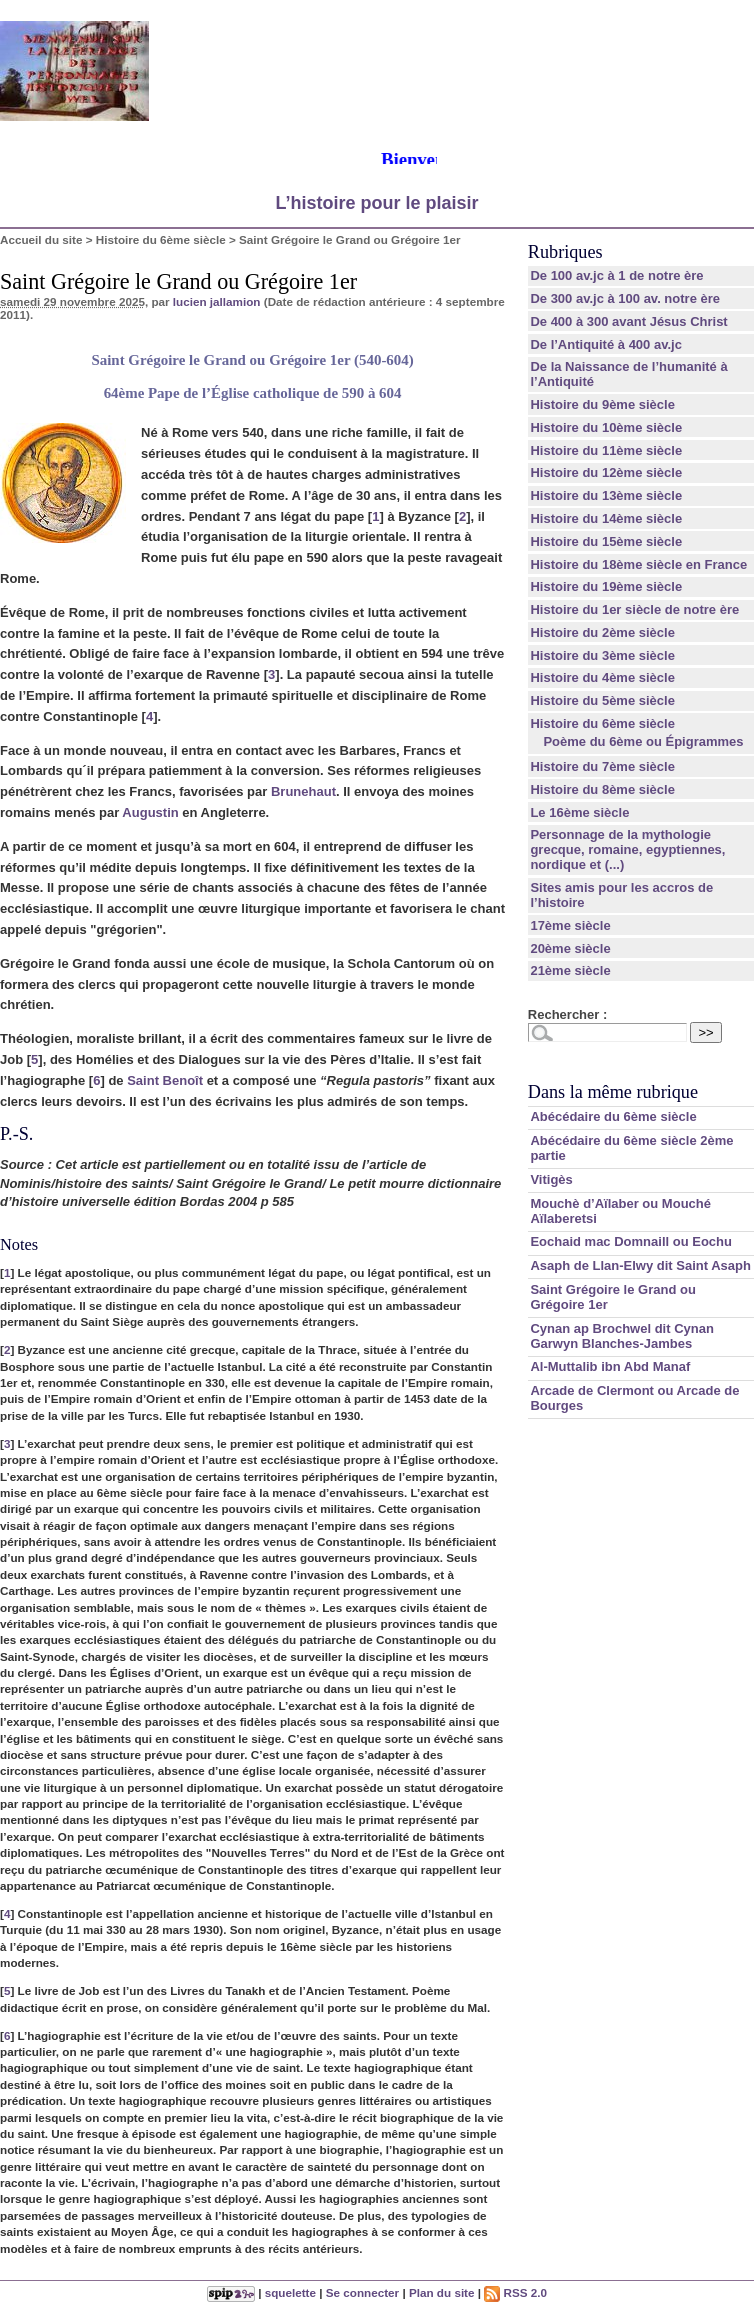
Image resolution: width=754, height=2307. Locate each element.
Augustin (150, 812)
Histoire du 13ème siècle (606, 495)
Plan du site (442, 2292)
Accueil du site (41, 239)
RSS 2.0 (515, 2292)
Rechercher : (567, 1014)
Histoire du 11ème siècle (606, 450)
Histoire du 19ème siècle (606, 586)
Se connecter (362, 2292)
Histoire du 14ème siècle (606, 518)
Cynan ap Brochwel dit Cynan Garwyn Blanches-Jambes (621, 1336)
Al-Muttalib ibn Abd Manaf (610, 1366)
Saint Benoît (165, 1080)
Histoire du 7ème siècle (602, 766)
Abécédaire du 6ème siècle (613, 1116)
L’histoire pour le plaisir (376, 203)
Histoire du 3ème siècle (602, 655)
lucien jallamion (217, 301)
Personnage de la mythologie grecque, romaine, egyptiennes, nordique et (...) (627, 849)
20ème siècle (570, 948)
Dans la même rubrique (613, 1092)
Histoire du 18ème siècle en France (638, 564)
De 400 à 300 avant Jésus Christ (628, 321)
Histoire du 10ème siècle (606, 427)
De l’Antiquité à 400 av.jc (605, 344)
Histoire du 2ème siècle (602, 632)
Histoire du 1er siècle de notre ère (634, 609)
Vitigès (551, 1179)
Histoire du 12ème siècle (606, 472)
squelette (290, 2292)
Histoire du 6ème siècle (161, 239)
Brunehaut (303, 791)
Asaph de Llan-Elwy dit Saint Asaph (640, 1265)
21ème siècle (570, 970)
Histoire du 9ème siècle (602, 404)
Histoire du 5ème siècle (602, 700)
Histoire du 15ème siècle (606, 541)
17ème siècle (570, 925)
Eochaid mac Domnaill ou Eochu (631, 1241)
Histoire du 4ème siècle (602, 677)
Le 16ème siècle (579, 812)
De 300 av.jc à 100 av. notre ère (625, 298)
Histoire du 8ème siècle (602, 789)
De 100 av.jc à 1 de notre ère (616, 275)
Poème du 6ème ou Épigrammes (643, 741)
